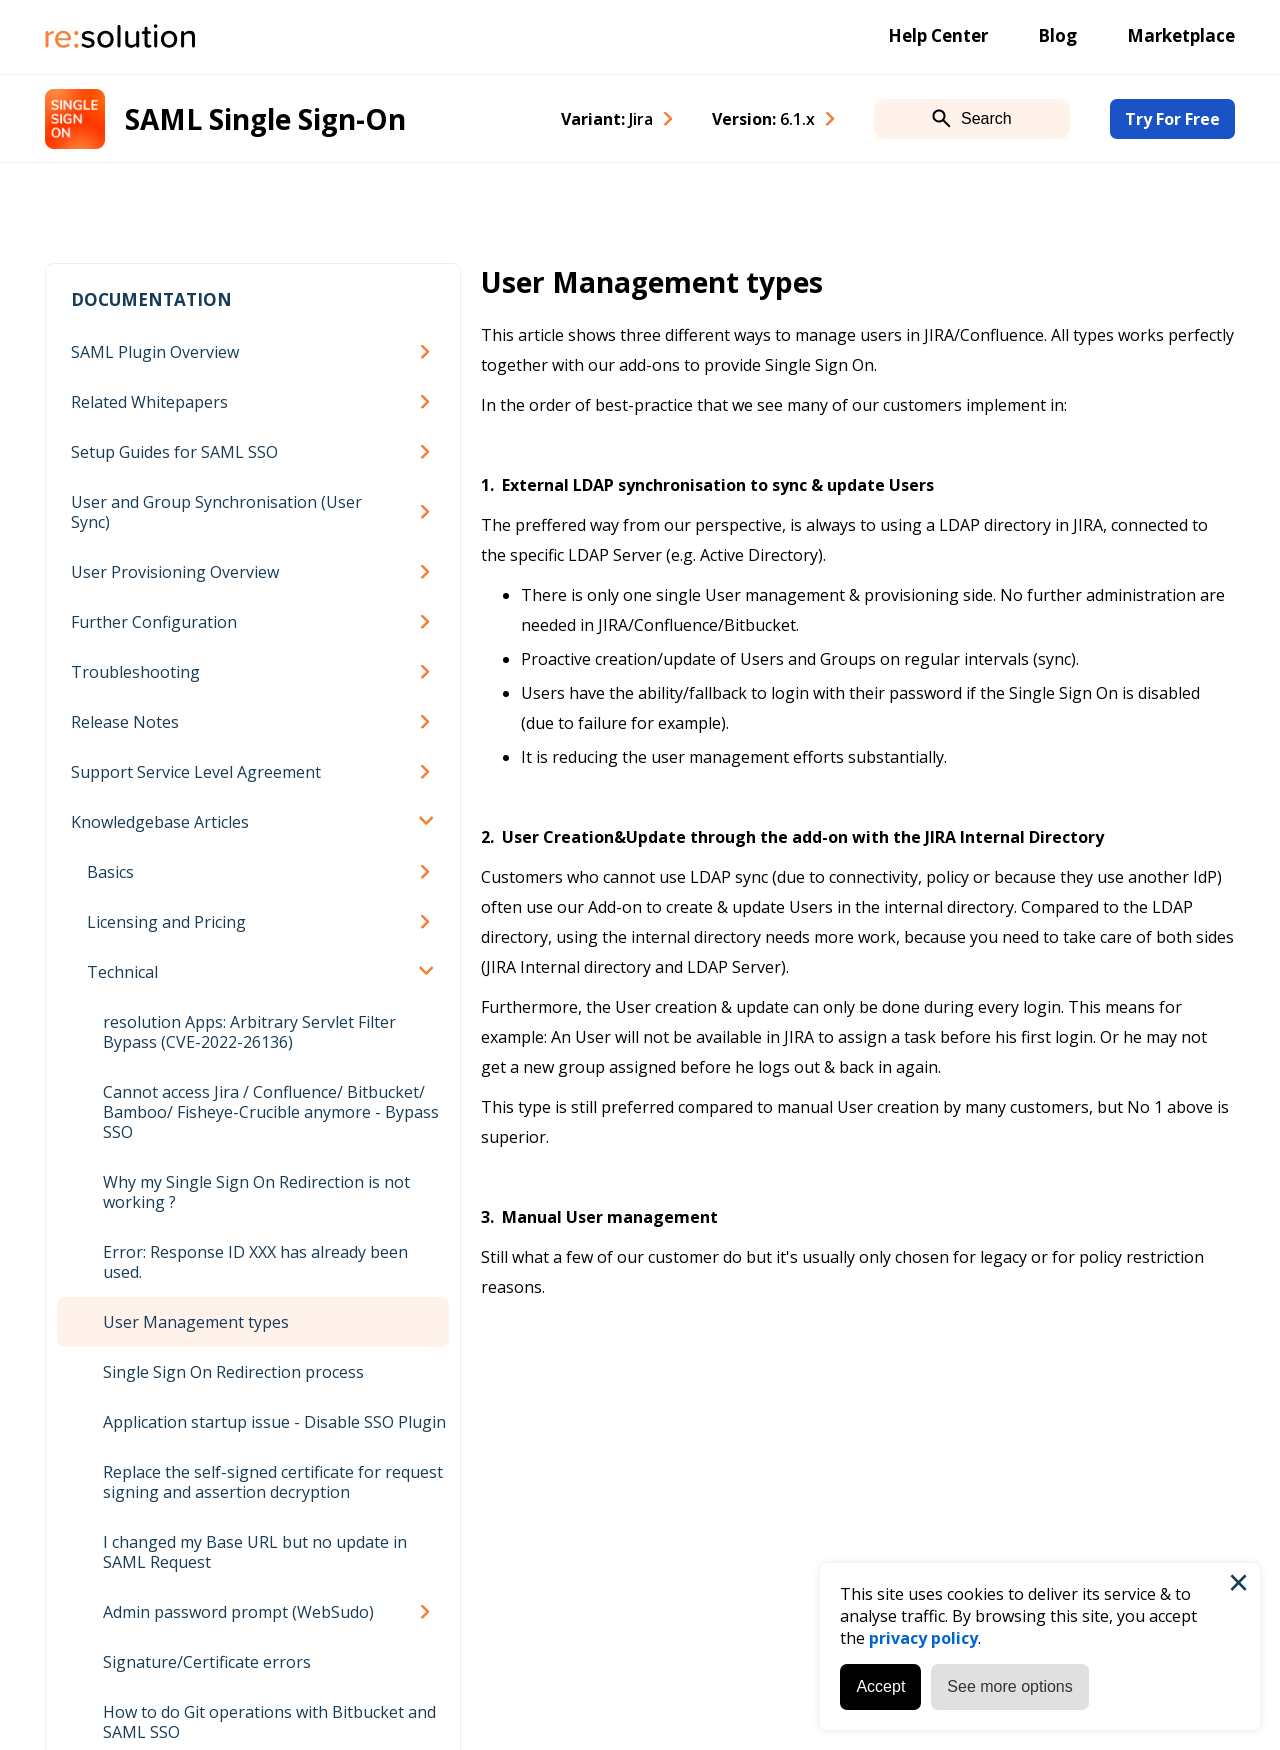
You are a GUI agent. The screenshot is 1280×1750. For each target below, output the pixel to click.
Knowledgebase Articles (160, 822)
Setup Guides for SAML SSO (174, 452)
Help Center (938, 35)
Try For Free (1172, 119)
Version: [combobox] (763, 119)
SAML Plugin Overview (155, 352)
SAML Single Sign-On (265, 119)
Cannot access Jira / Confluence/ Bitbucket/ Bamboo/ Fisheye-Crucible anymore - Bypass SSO (271, 1112)
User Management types (196, 1322)
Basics (110, 872)
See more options (1009, 1686)
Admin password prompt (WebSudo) (238, 1612)
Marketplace (1181, 35)
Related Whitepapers (149, 402)
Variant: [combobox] (607, 119)
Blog (1057, 35)
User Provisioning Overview (175, 572)
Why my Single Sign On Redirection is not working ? (256, 1192)
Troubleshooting (135, 672)
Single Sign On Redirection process (233, 1372)
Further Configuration (154, 622)
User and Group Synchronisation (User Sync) (216, 512)
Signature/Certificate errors (207, 1662)
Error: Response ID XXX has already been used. (255, 1262)
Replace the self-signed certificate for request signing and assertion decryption (273, 1482)
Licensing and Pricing (166, 922)
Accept (880, 1686)
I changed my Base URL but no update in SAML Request (255, 1552)
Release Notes (125, 722)
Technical (122, 972)
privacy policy (923, 1638)
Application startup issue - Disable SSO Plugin (274, 1422)
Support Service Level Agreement (196, 772)
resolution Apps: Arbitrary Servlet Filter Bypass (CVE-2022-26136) (249, 1032)
